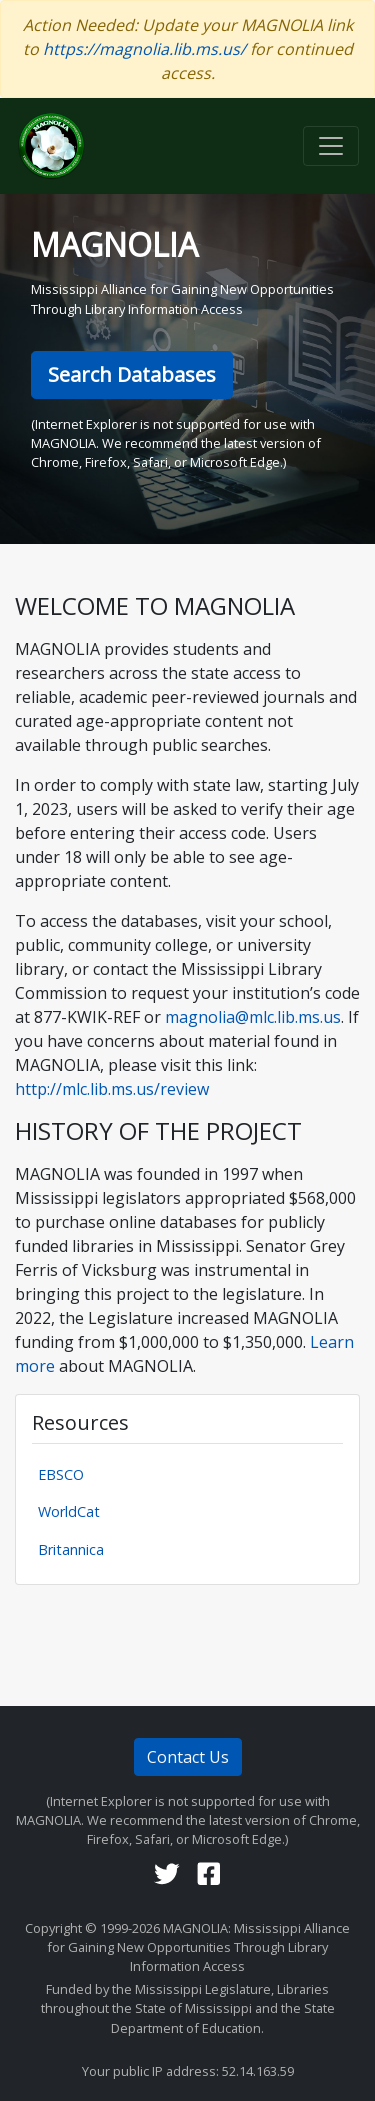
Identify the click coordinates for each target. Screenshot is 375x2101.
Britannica (71, 1549)
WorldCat (69, 1511)
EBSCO (61, 1474)
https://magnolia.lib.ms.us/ (144, 49)
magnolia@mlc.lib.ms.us (251, 1017)
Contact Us (188, 1757)
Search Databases (132, 374)
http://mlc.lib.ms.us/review (112, 1089)
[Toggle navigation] (331, 146)
